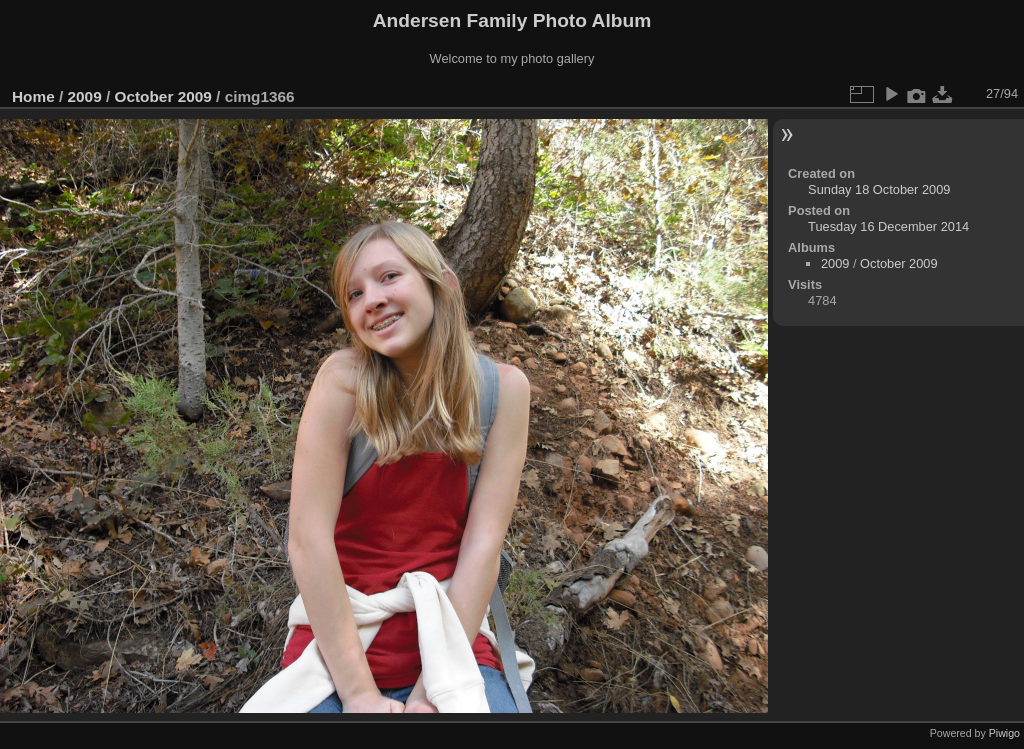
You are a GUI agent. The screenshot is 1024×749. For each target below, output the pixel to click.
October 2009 (162, 96)
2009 (85, 96)
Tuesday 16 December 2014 (888, 226)
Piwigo (1004, 733)
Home (33, 96)
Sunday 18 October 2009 (879, 189)
